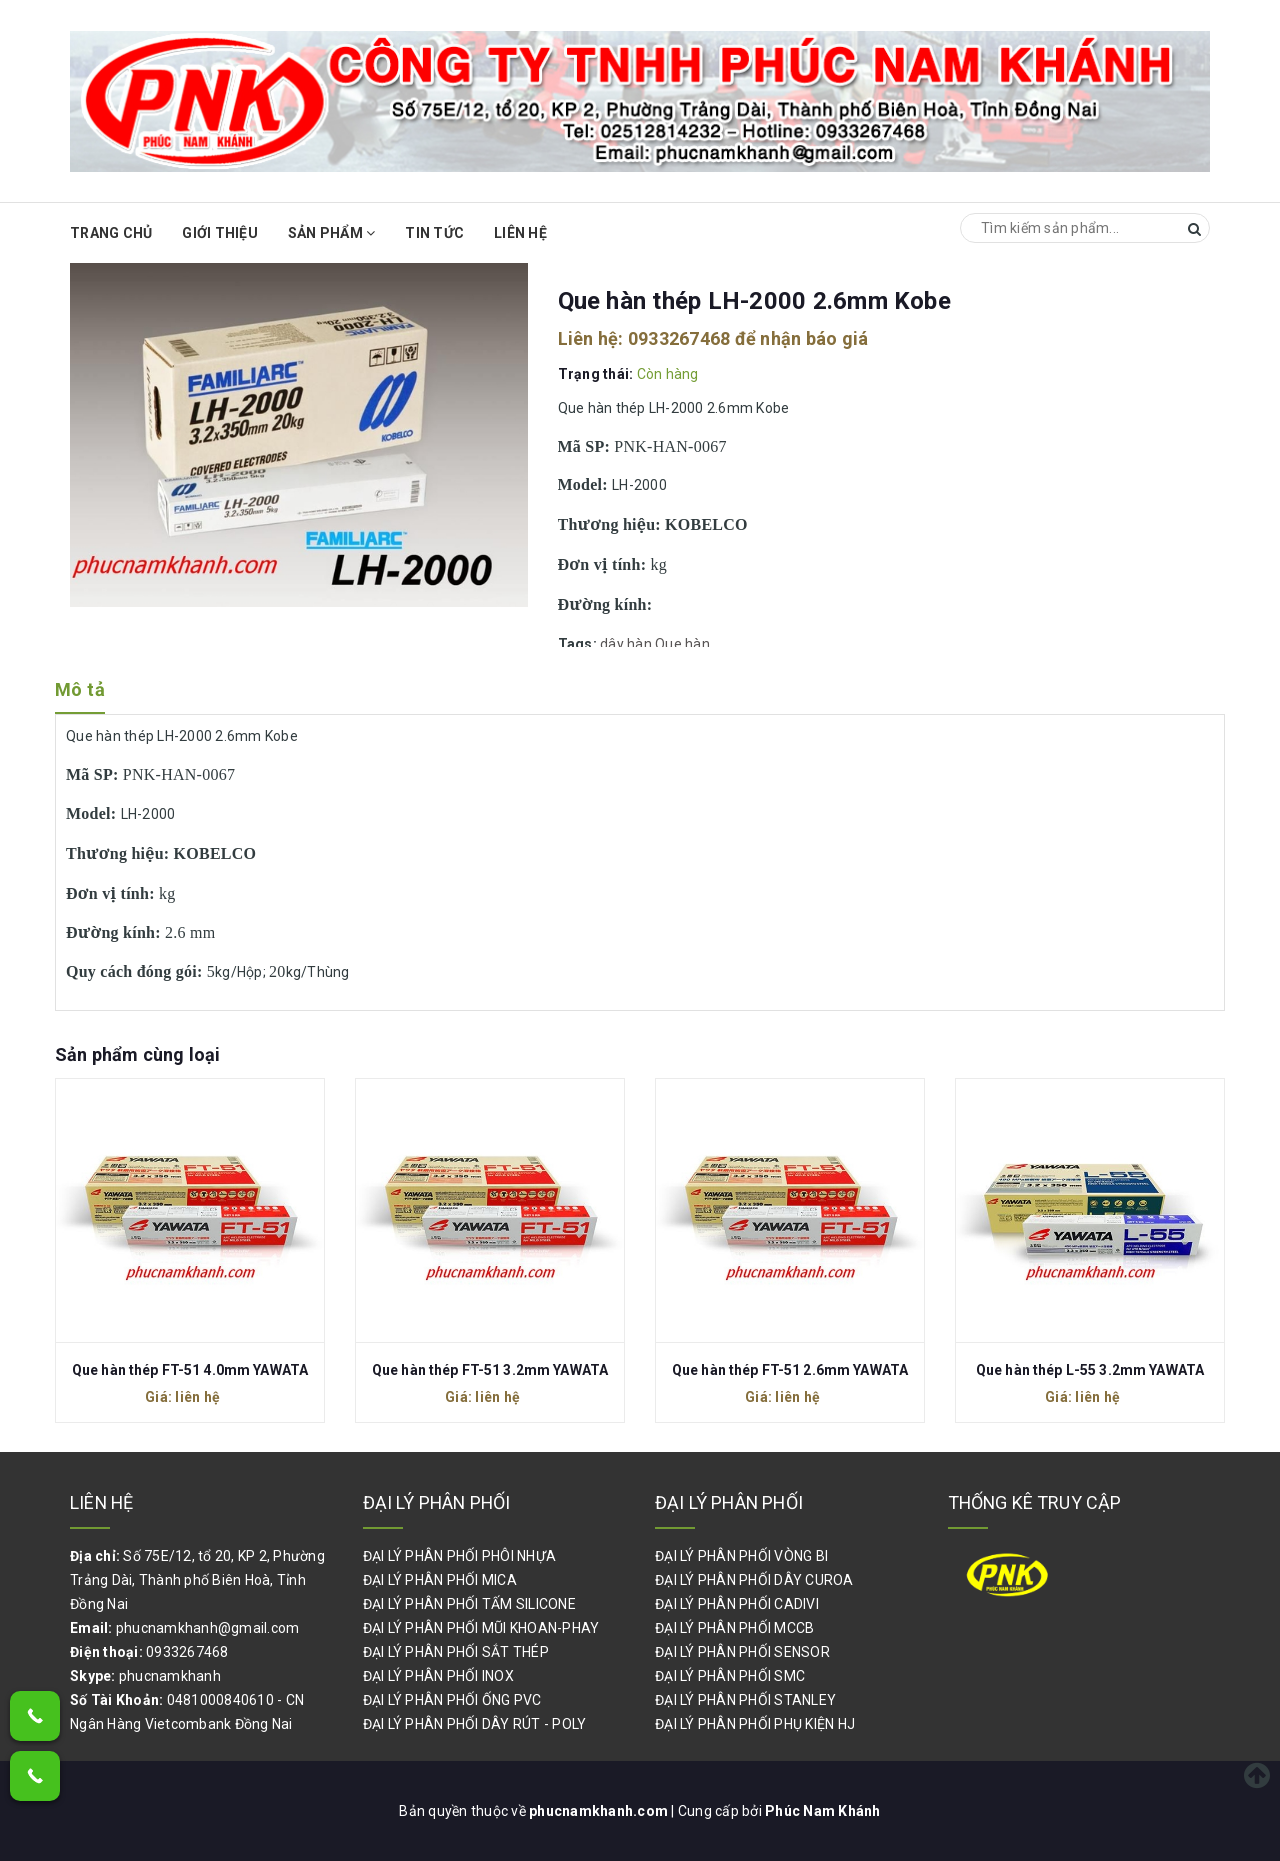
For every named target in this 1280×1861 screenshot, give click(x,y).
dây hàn (626, 644)
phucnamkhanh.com (600, 1811)
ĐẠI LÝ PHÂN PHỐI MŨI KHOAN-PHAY (481, 1628)
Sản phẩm (332, 233)
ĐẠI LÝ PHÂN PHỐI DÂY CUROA (754, 1580)
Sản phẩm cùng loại (137, 1054)
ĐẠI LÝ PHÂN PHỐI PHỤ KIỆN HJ (755, 1724)
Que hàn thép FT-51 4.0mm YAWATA (190, 1370)
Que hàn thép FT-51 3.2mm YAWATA (490, 1370)
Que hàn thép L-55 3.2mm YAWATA (1090, 1370)
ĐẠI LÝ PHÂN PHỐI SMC (730, 1676)
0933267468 (679, 338)
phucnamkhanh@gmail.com (208, 1628)
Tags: (579, 644)
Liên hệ (520, 233)
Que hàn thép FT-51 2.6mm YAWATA (790, 1370)
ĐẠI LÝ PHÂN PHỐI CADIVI (737, 1604)
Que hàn (682, 644)
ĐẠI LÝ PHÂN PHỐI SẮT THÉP (456, 1652)
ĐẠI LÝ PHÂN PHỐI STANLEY (745, 1700)
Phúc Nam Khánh (823, 1811)
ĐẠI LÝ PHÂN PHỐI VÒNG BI (741, 1556)
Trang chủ (111, 233)
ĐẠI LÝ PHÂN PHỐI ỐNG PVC (452, 1700)
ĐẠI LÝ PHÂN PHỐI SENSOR (742, 1652)
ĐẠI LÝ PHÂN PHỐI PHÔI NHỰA (460, 1556)
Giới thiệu (220, 233)
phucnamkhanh (170, 1676)
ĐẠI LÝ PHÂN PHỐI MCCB (734, 1628)
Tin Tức (434, 233)
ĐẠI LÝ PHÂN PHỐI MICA (440, 1580)
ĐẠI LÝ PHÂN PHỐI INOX (438, 1676)
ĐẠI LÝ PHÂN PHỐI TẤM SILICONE (469, 1604)
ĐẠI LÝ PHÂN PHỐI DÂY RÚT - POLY (475, 1724)
